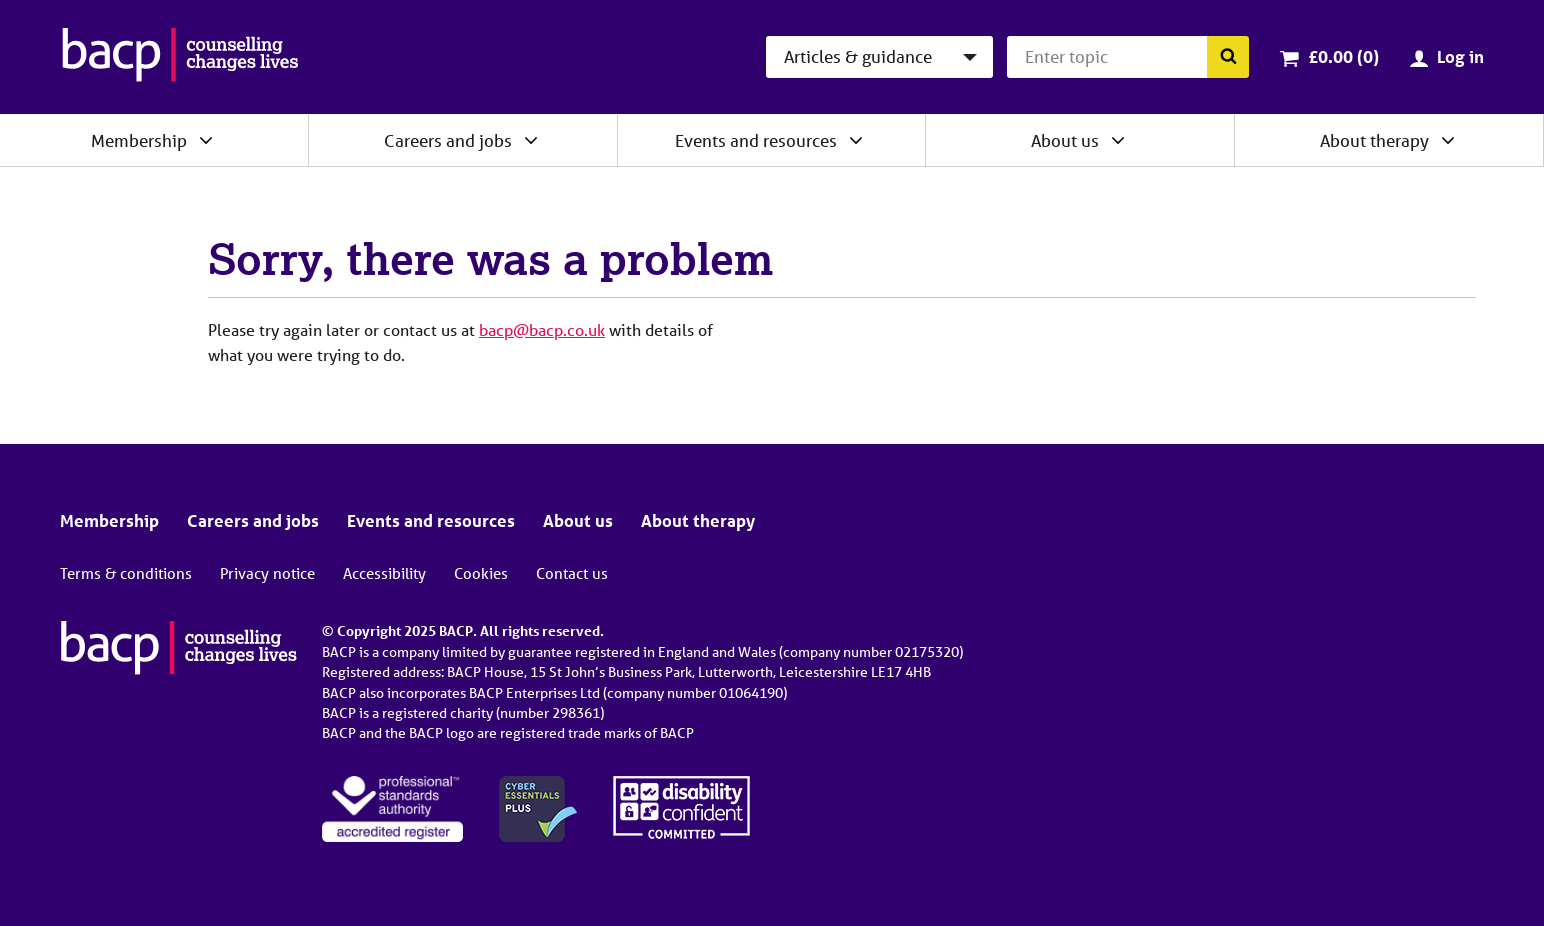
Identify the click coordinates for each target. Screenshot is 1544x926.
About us (1065, 140)
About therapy (1374, 140)
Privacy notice (267, 573)
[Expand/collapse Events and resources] (856, 140)
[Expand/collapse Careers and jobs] (531, 140)
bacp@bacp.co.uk (542, 329)
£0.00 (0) (1343, 56)
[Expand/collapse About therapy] (1448, 140)
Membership (139, 140)
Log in (1460, 56)
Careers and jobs (448, 140)
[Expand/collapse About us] (1118, 140)
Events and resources (756, 140)
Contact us (572, 573)
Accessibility (384, 573)
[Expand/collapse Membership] (206, 140)
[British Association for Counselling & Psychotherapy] (180, 57)
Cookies (481, 573)
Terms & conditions (126, 573)
